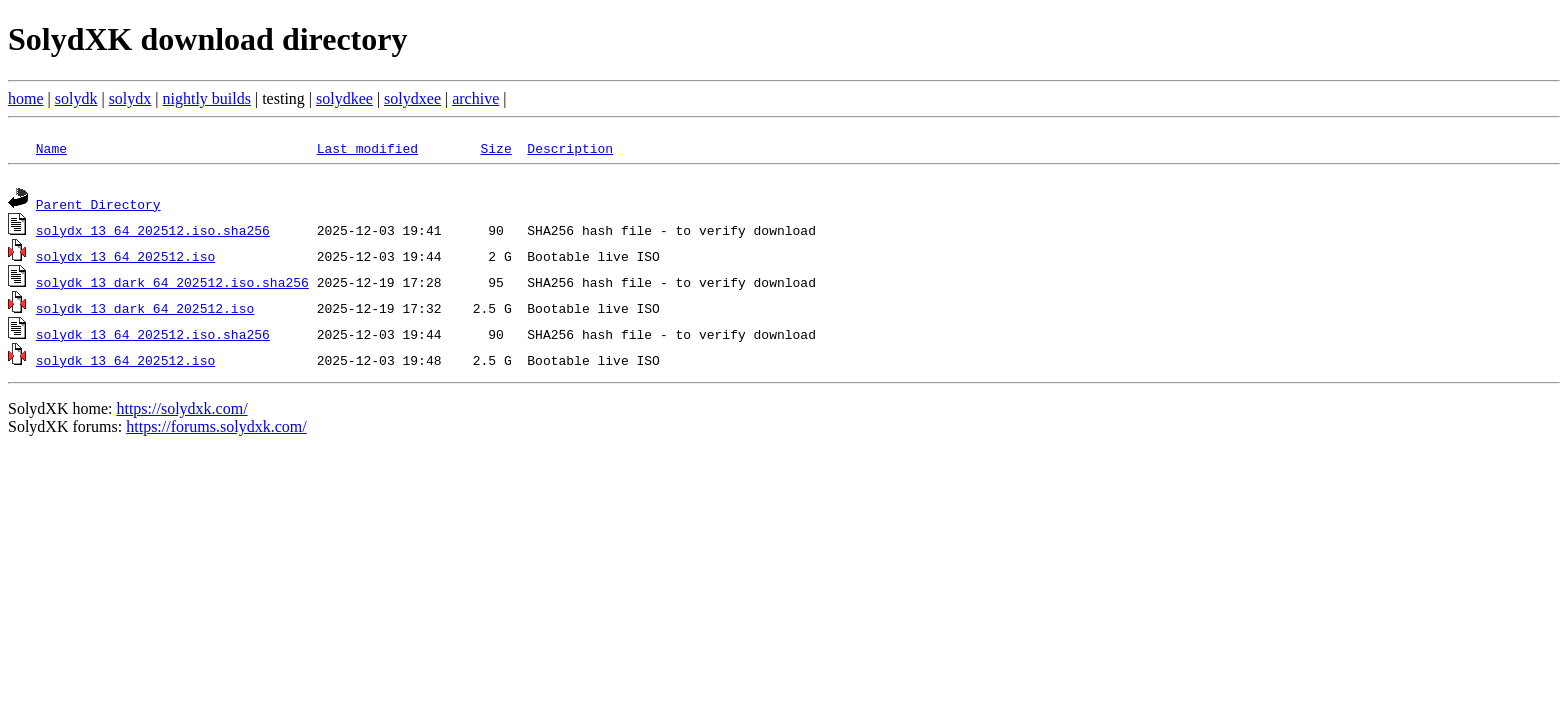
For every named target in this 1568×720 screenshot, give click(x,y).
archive (475, 98)
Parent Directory (98, 207)
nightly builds (207, 98)
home (26, 98)
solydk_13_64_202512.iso (125, 363)
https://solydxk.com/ (181, 411)
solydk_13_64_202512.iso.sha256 (153, 337)
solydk (76, 98)
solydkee (344, 98)
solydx (130, 98)
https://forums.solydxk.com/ (216, 429)
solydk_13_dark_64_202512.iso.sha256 (172, 285)
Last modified (367, 148)
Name (51, 148)
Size (495, 148)
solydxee (412, 98)
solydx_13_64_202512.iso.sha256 (153, 233)
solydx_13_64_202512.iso (125, 259)
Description (570, 148)
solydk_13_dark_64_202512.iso (145, 311)
